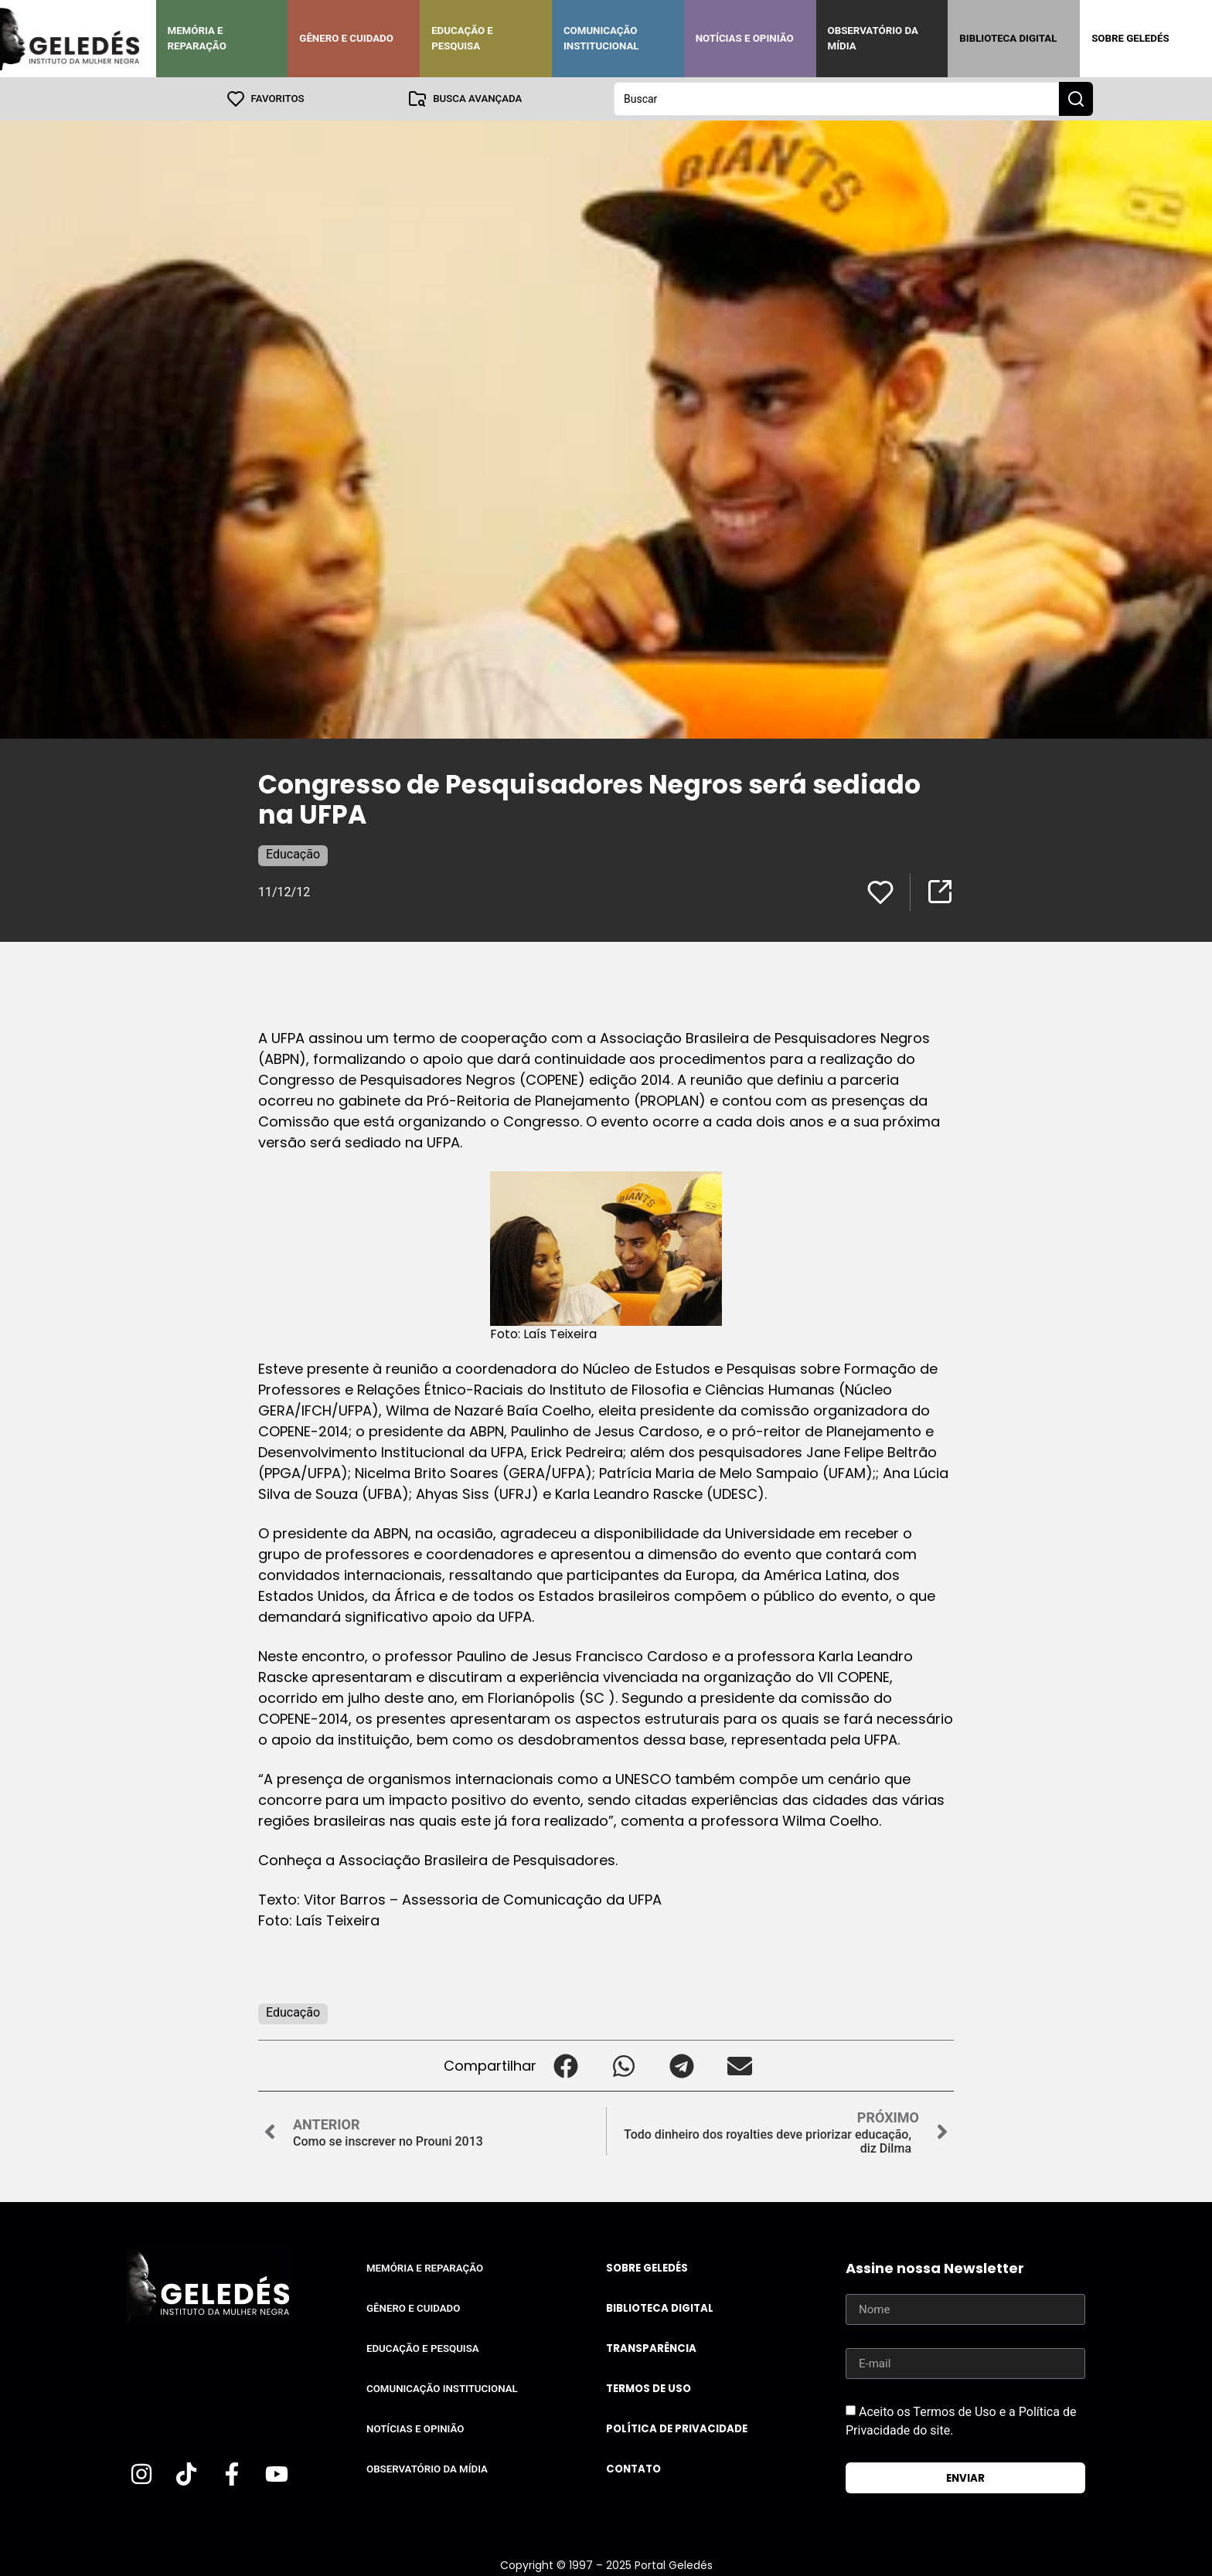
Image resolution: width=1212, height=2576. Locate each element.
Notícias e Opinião (745, 38)
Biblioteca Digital (1008, 38)
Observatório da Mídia (873, 38)
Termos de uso (648, 2388)
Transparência (651, 2348)
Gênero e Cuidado (346, 38)
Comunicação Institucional (601, 38)
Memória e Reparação (197, 38)
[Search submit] (1076, 99)
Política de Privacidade (676, 2428)
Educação (293, 854)
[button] (565, 2065)
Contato (633, 2469)
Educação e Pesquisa (462, 38)
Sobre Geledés (1130, 38)
